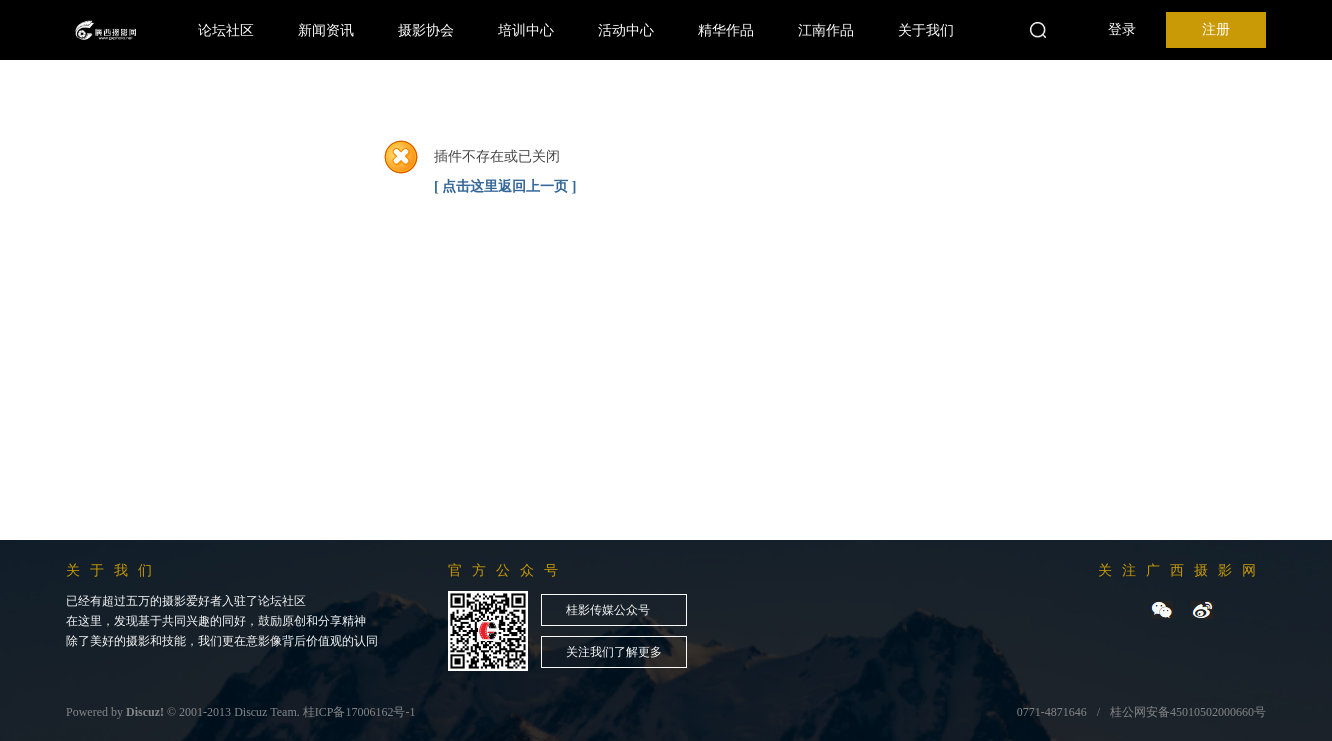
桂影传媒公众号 (608, 610)
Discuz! (145, 712)
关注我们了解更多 (614, 652)
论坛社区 (226, 30)
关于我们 (926, 30)
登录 (1122, 29)
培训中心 (526, 30)
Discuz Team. (267, 712)
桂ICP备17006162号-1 (359, 712)
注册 (1216, 29)
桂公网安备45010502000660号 (1188, 712)
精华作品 (726, 30)
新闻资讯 (326, 30)
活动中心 (626, 30)
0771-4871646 (1052, 712)
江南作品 (826, 30)
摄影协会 (426, 30)
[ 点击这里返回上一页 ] (505, 186)
